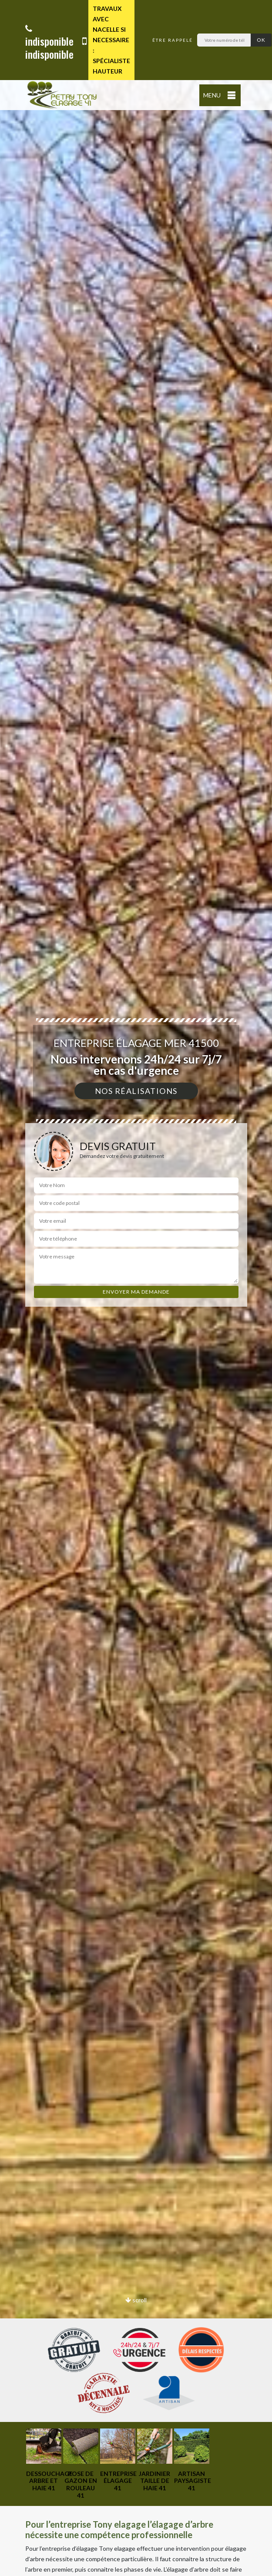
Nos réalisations (136, 1091)
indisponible (49, 36)
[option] (43, 2460)
